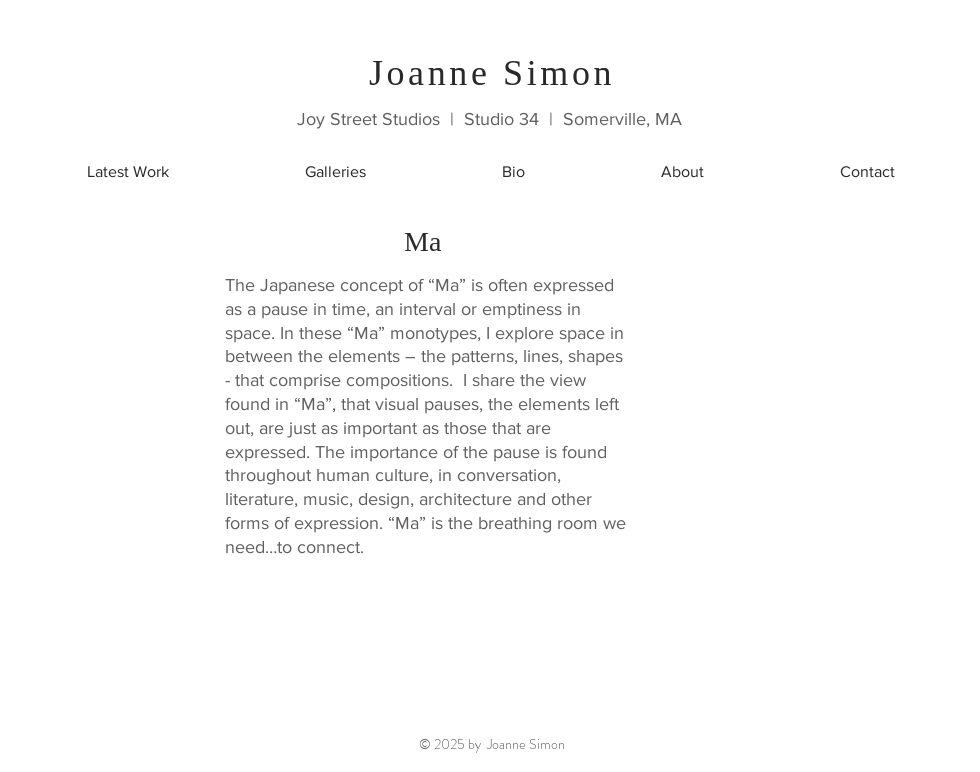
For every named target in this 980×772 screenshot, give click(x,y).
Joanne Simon (492, 73)
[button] (335, 171)
